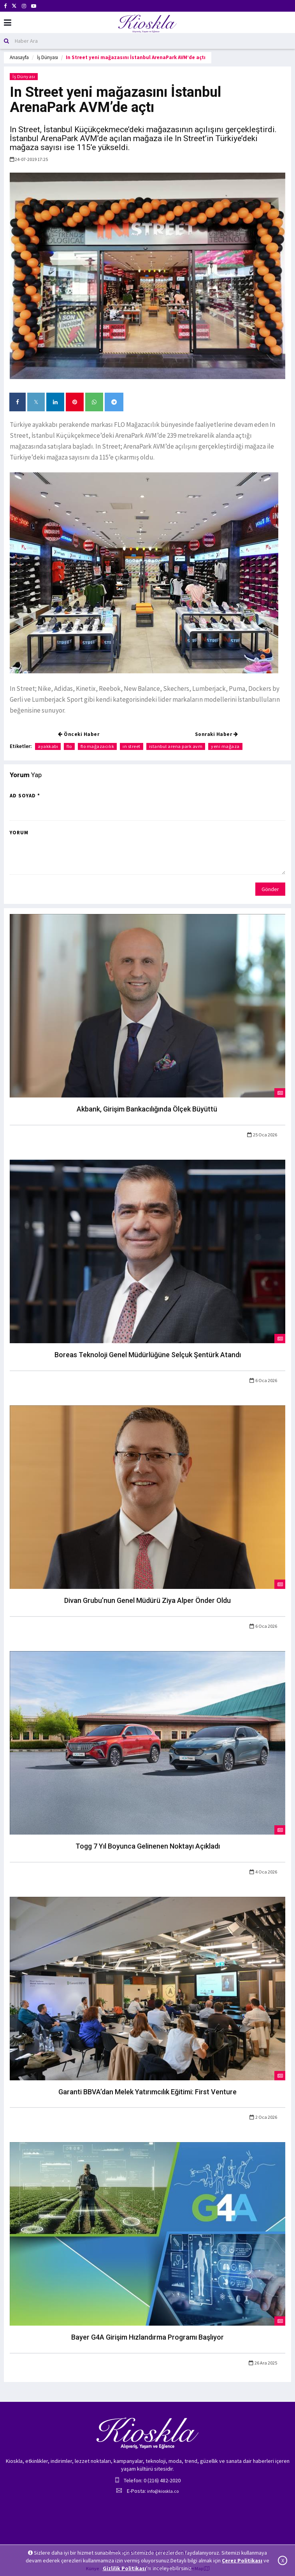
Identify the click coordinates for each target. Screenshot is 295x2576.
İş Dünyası (47, 57)
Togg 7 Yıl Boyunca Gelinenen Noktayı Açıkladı (148, 1846)
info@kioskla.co (163, 2491)
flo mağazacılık (97, 746)
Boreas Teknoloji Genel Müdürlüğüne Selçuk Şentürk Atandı (147, 1355)
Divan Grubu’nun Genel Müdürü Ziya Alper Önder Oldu (147, 1600)
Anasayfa (19, 57)
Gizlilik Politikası (124, 2568)
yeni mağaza (225, 746)
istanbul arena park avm (176, 746)
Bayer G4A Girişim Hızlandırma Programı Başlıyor (147, 2337)
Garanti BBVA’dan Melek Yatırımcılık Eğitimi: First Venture (147, 2092)
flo (69, 746)
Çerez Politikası (242, 2560)
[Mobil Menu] (7, 23)
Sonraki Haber (216, 734)
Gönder (270, 889)
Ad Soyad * (25, 795)
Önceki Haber (78, 734)
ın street (131, 746)
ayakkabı (48, 746)
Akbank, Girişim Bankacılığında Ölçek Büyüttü (148, 1109)
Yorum (19, 832)
